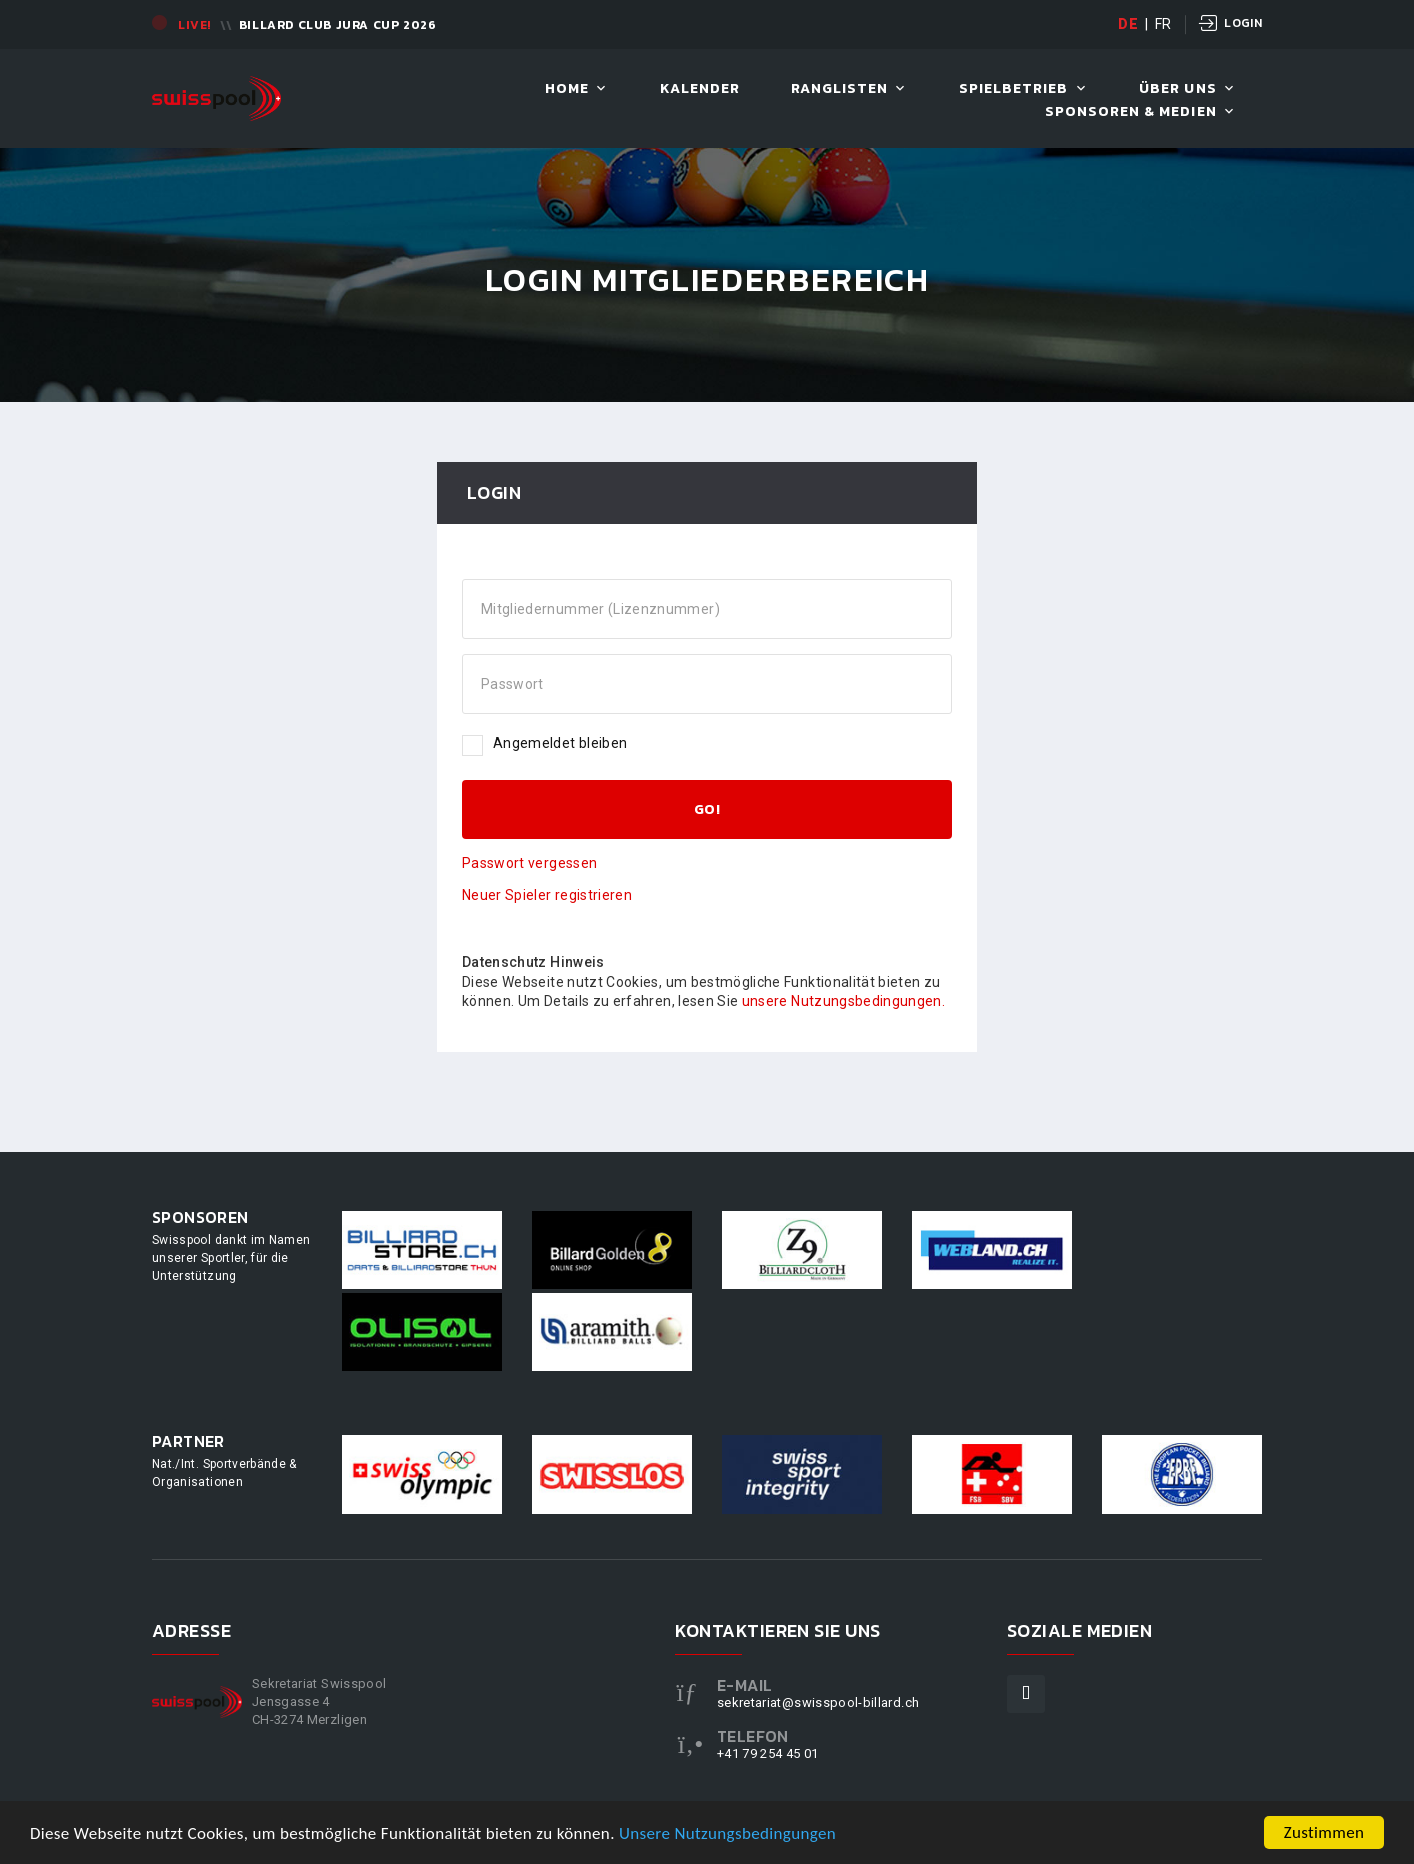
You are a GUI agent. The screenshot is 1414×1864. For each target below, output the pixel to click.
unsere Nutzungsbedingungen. (843, 1001)
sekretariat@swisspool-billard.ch (818, 1702)
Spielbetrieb (1014, 89)
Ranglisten (840, 89)
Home (567, 89)
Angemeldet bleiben (544, 744)
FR (1163, 24)
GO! (707, 809)
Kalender (700, 89)
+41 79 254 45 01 (768, 1753)
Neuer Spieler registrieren (547, 895)
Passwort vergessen (529, 863)
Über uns (1177, 89)
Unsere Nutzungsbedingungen (727, 1835)
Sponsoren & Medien (1131, 112)
